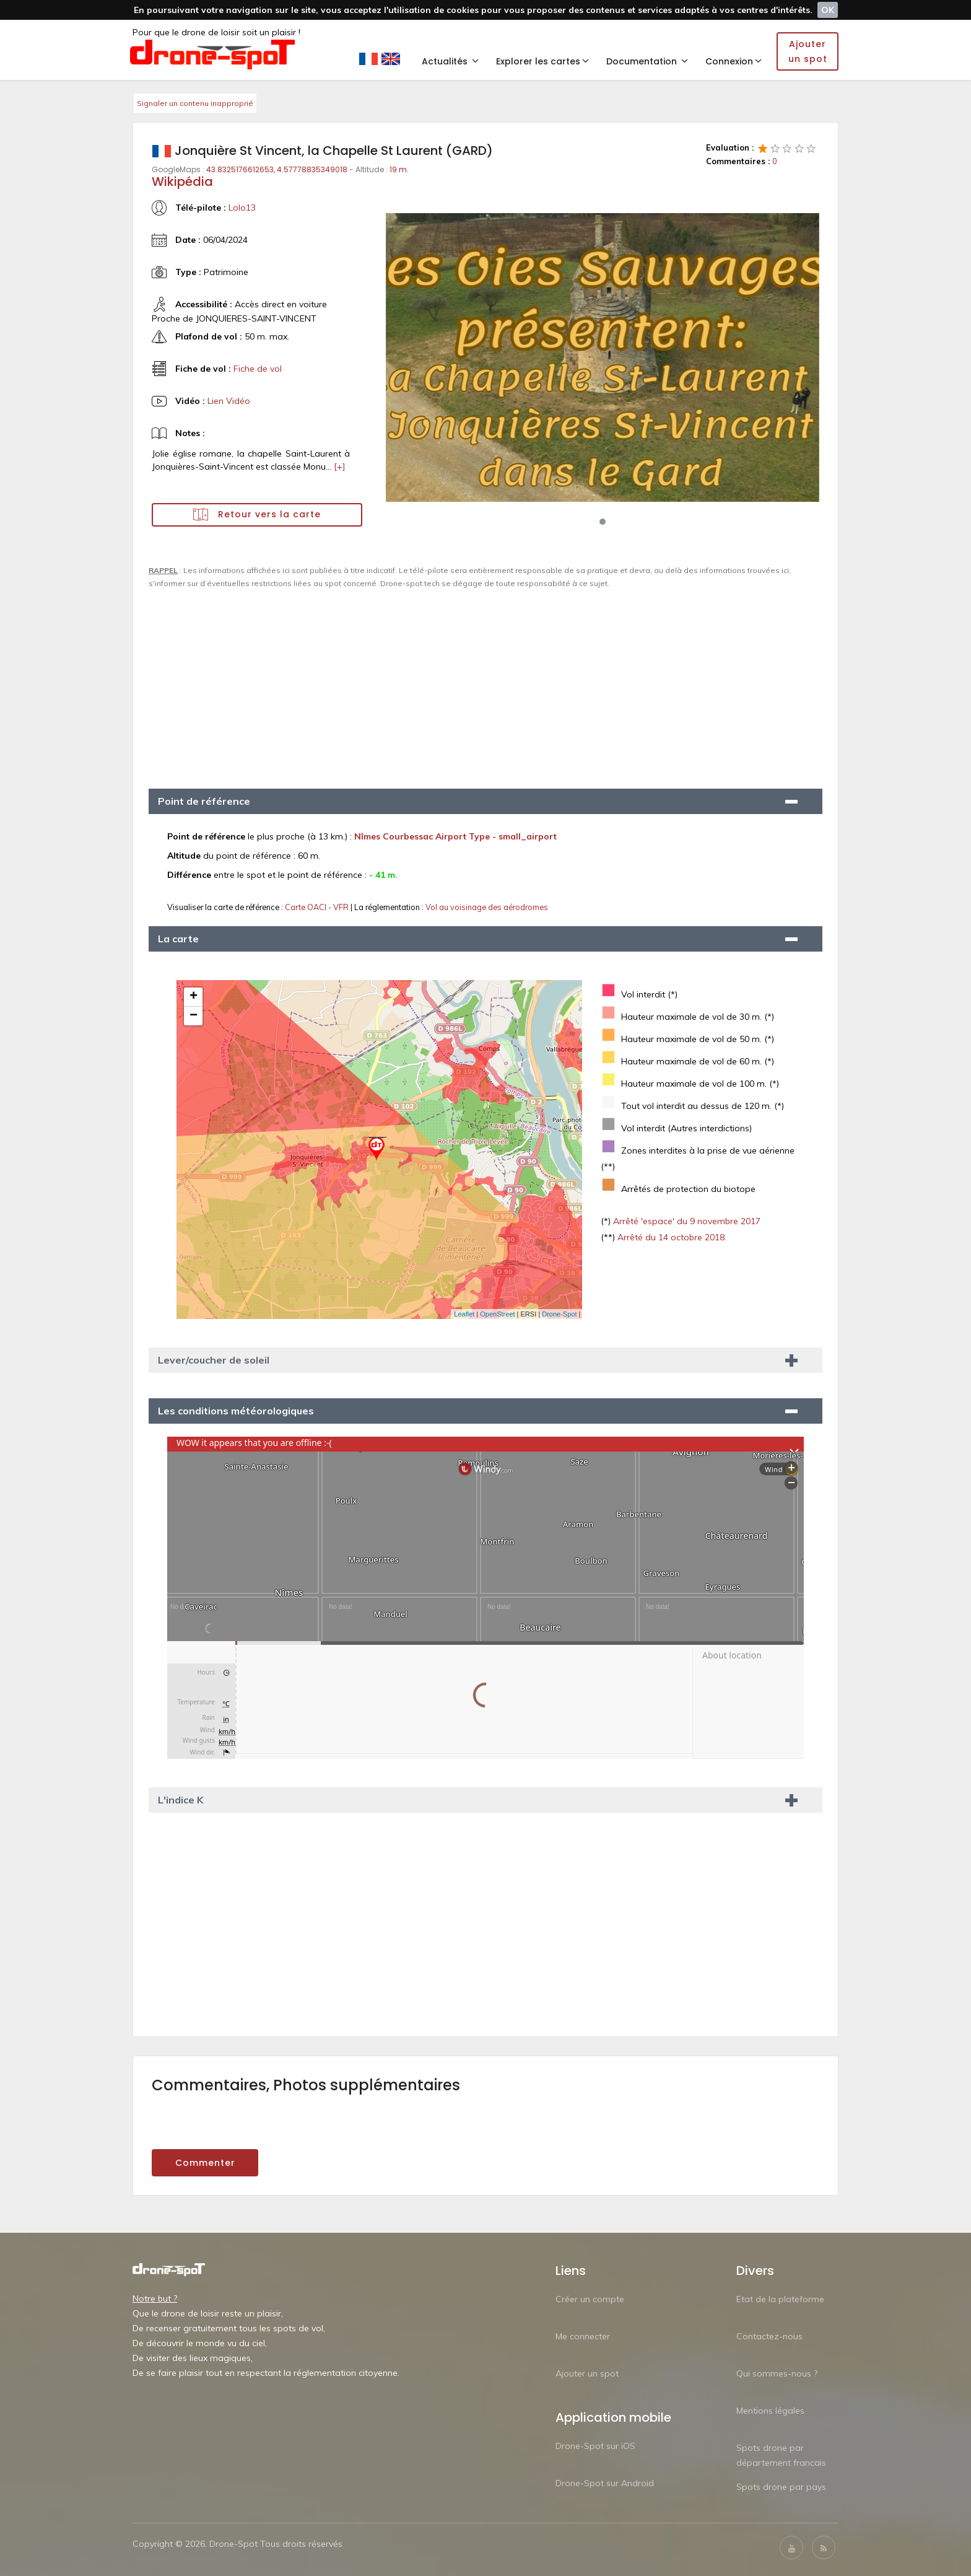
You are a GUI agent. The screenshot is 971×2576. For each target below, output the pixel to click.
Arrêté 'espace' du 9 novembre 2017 (685, 1221)
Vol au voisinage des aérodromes (486, 907)
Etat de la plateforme (780, 2299)
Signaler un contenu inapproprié (195, 103)
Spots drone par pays (781, 2486)
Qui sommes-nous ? (776, 2373)
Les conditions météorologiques (236, 1410)
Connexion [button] (733, 61)
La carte (178, 938)
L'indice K (180, 1800)
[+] (340, 466)
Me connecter (582, 2336)
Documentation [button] (647, 61)
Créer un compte (589, 2299)
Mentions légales (770, 2410)
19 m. (399, 169)
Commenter (205, 2163)
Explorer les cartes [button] (542, 61)
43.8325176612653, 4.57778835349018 (276, 169)
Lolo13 (242, 207)
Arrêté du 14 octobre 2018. (670, 1237)
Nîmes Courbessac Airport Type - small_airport (455, 836)
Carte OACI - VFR (318, 907)
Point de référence (204, 801)
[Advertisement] (485, 683)
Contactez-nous (769, 2336)
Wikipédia (182, 181)
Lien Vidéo (228, 400)
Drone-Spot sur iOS (595, 2445)
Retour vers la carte (257, 514)
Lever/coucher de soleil (213, 1360)
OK (827, 9)
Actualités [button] (450, 61)
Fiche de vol (257, 368)
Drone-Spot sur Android (604, 2483)
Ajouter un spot (587, 2373)
